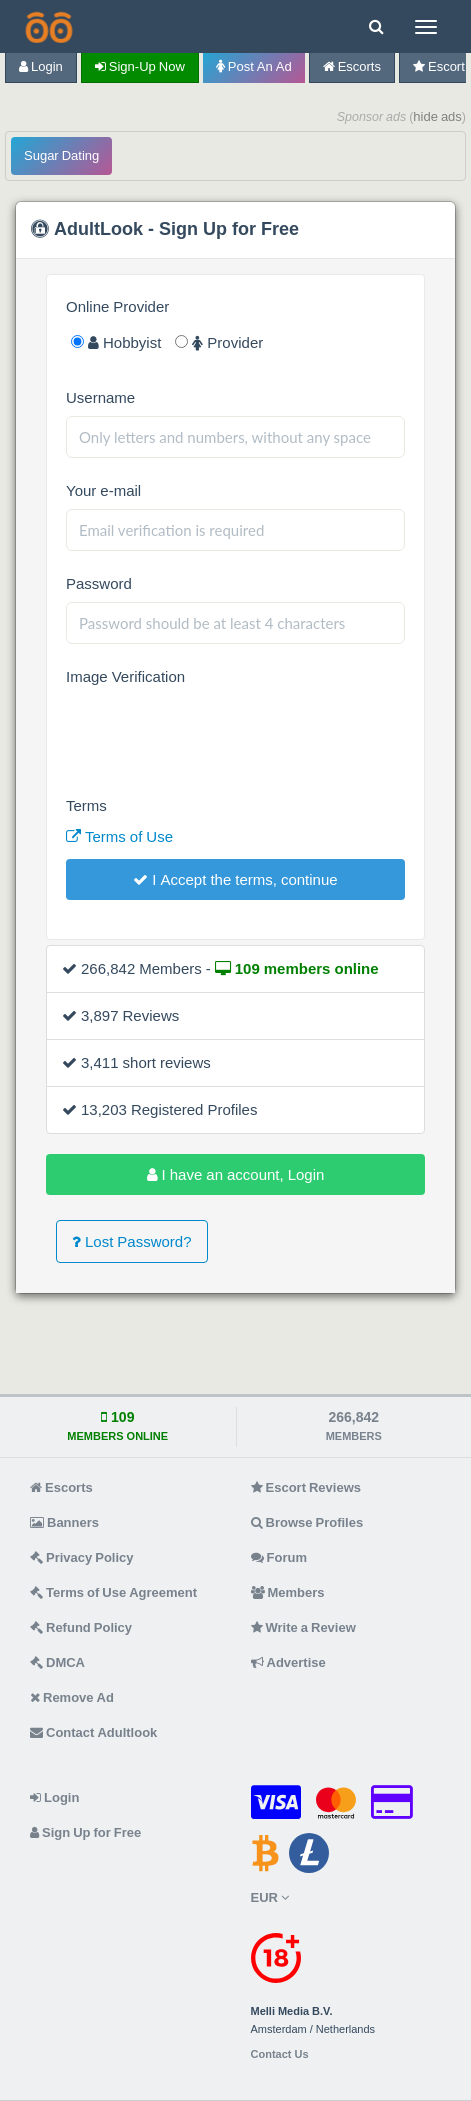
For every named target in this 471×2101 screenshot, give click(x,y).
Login (41, 66)
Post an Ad (254, 66)
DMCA (57, 1662)
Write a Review (303, 1627)
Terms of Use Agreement (113, 1592)
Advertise (288, 1662)
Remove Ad (72, 1697)
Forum (279, 1557)
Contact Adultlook (93, 1732)
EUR (270, 1897)
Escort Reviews (306, 1487)
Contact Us (280, 2054)
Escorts (352, 66)
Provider (219, 342)
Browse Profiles (307, 1522)
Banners (64, 1522)
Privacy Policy (82, 1557)
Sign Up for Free (85, 1832)
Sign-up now (140, 66)
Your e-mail (103, 490)
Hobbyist (116, 342)
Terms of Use (119, 836)
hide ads (437, 116)
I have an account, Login (236, 1174)
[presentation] (218, 734)
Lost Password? (132, 1241)
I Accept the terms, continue (235, 879)
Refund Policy (81, 1627)
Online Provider (117, 306)
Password (99, 583)
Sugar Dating (61, 155)
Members (288, 1592)
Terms (86, 805)
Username (100, 397)
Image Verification (125, 676)
